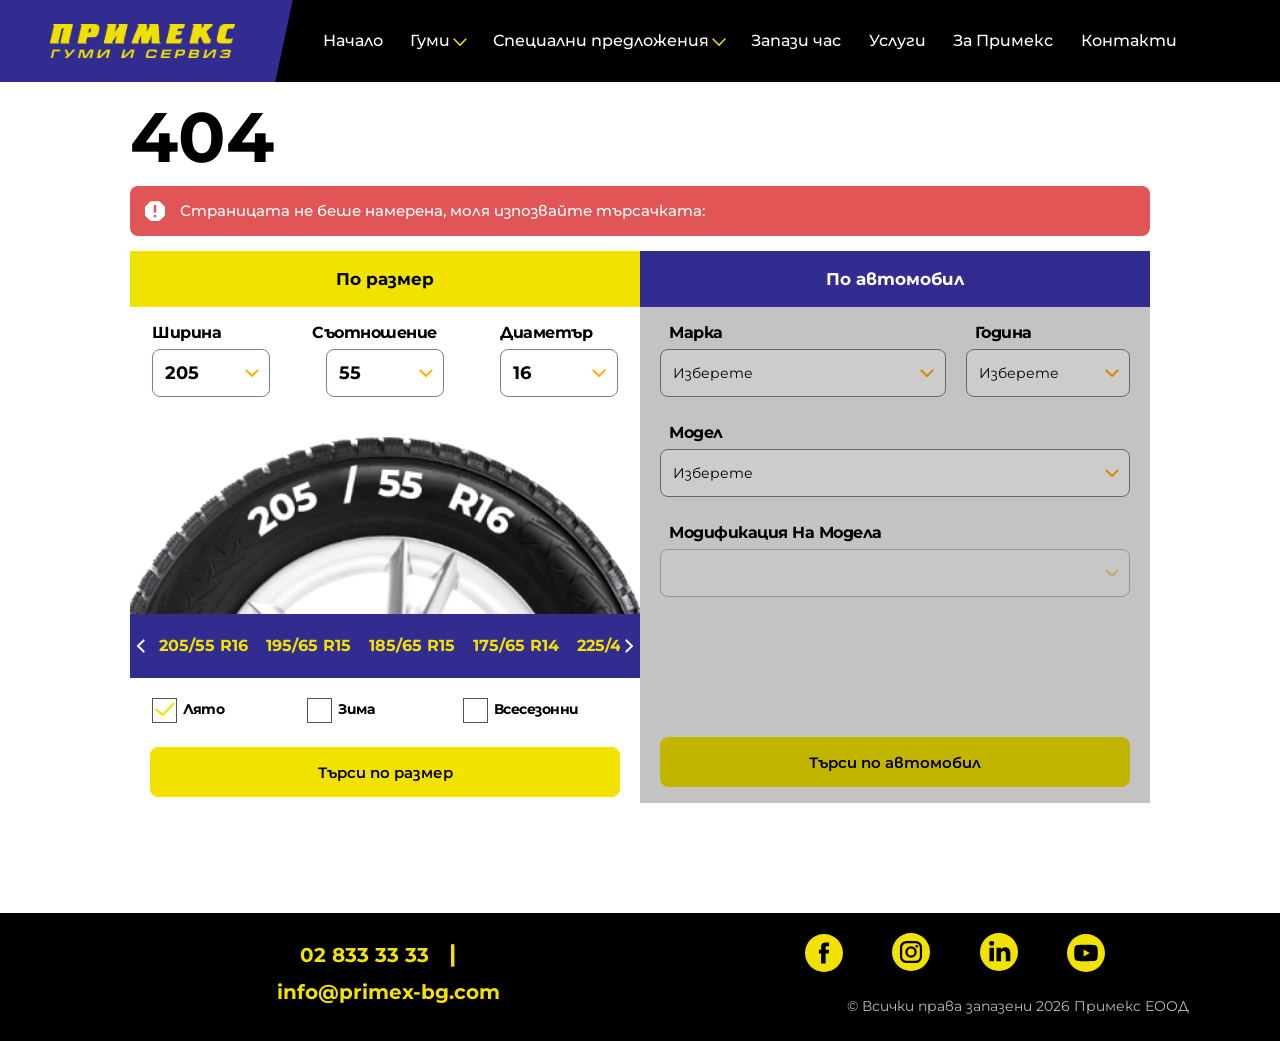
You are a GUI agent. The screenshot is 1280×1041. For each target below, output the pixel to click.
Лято (203, 709)
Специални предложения (601, 40)
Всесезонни (536, 709)
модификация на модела (895, 560)
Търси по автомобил (895, 762)
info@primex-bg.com (388, 992)
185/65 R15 (412, 645)
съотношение (385, 360)
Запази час (796, 40)
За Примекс (1003, 40)
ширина (211, 360)
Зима (356, 709)
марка (803, 360)
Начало (353, 40)
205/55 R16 (203, 645)
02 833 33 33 (364, 955)
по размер (385, 279)
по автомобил (895, 279)
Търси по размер (385, 772)
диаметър (559, 360)
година (1048, 360)
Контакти (1129, 40)
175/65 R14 (516, 645)
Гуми (430, 40)
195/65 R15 (308, 645)
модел (895, 460)
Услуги (897, 40)
